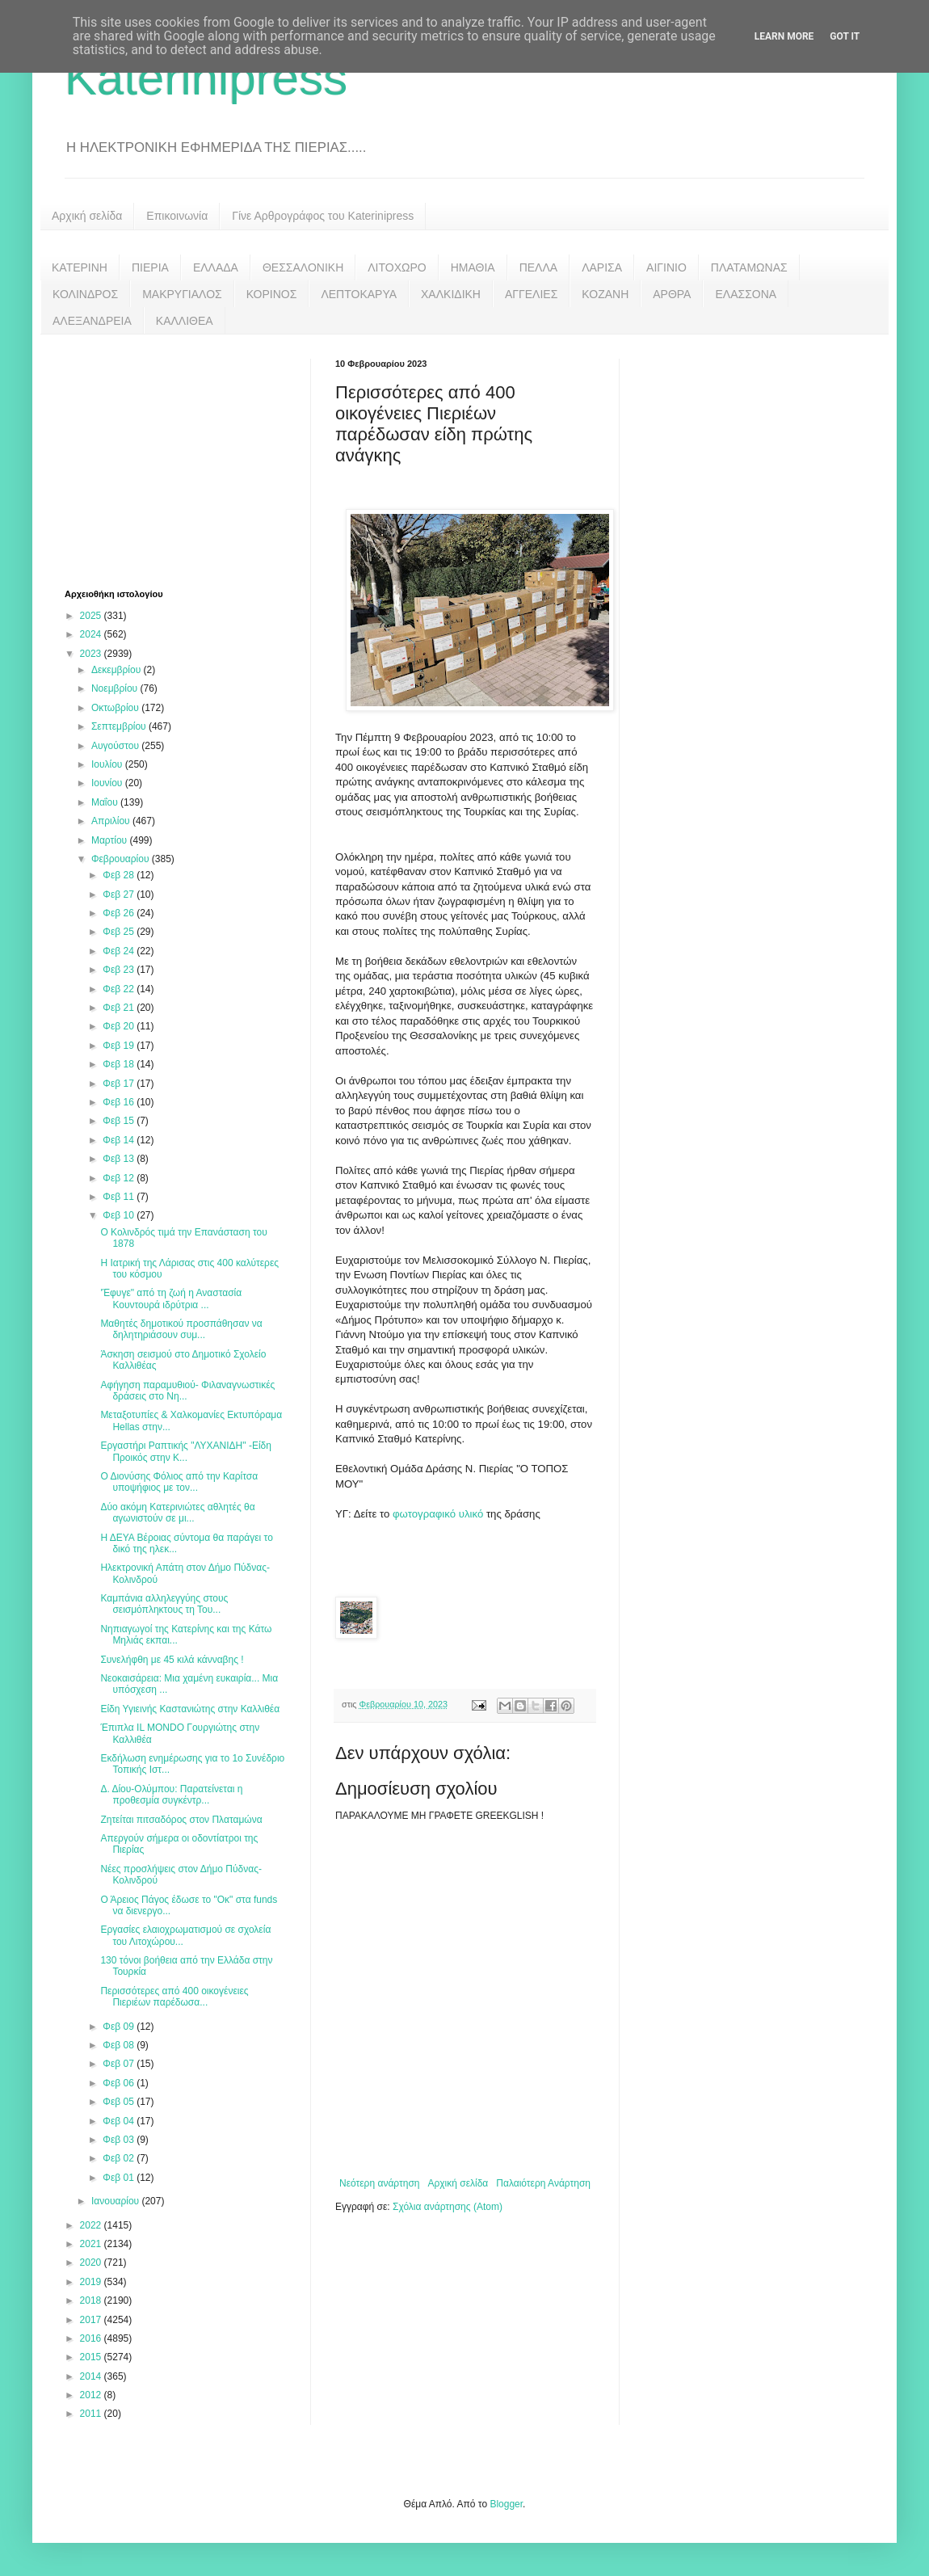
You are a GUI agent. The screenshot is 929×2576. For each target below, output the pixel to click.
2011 (92, 2413)
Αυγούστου (116, 745)
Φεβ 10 (120, 1215)
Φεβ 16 (120, 1102)
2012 (92, 2395)
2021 (92, 2244)
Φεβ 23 (120, 969)
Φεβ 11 (120, 1196)
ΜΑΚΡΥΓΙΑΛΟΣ (182, 294)
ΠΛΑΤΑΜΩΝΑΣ (749, 267)
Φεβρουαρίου (121, 859)
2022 (92, 2225)
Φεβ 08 (120, 2045)
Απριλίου (111, 821)
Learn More (784, 36)
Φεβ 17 (120, 1083)
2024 (92, 634)
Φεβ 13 (120, 1158)
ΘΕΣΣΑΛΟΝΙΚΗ (303, 267)
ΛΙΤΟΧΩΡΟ (397, 267)
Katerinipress (206, 78)
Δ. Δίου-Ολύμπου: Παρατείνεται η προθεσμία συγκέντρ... (171, 1794)
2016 (92, 2338)
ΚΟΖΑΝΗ (605, 294)
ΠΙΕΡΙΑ (150, 267)
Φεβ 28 (120, 875)
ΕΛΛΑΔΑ (215, 267)
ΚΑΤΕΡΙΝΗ (79, 267)
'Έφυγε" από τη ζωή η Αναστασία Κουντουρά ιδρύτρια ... (171, 1298)
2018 (92, 2300)
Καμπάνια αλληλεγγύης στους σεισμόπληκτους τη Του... (164, 1604)
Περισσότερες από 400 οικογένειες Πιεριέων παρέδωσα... (174, 1996)
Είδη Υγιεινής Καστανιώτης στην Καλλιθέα (190, 1709)
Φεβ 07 (120, 2063)
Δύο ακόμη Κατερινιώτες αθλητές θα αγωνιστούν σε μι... (177, 1512)
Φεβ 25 (120, 931)
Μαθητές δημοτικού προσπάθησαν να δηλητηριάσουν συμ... (181, 1329)
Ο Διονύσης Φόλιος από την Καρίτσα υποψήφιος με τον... (179, 1482)
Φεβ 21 (120, 1007)
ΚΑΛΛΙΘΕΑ (184, 320)
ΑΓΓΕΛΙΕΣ (531, 294)
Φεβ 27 (120, 894)
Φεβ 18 (120, 1064)
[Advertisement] (186, 460)
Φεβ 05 (120, 2101)
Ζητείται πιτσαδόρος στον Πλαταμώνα (181, 1819)
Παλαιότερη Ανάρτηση (543, 2183)
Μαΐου (105, 802)
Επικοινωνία (177, 215)
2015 (92, 2357)
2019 (92, 2282)
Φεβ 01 (120, 2177)
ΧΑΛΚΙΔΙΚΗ (451, 294)
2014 (92, 2376)
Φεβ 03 (120, 2139)
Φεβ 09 (120, 2026)
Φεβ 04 (120, 2121)
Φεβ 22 (120, 989)
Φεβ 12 (120, 1178)
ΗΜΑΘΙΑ (473, 267)
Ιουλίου (108, 764)
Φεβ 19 (120, 1045)
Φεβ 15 (120, 1120)
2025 (92, 615)
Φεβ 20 (120, 1026)
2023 (92, 653)
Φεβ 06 (120, 2083)
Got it (845, 36)
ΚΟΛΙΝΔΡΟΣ (85, 294)
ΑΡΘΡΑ (672, 294)
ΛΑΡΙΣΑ (602, 267)
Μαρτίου (110, 840)
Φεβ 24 (120, 951)
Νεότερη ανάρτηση (379, 2183)
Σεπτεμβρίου (120, 726)
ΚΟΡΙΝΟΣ (271, 294)
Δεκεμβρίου (117, 670)
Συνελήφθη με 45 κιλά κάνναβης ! (171, 1659)
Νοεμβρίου (116, 688)
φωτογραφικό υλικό (439, 1514)
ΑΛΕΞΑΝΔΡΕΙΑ (92, 320)
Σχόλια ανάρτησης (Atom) (447, 2206)
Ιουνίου (108, 783)
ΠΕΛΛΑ (538, 267)
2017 (92, 2320)
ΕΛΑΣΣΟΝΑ (745, 294)
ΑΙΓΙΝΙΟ (666, 267)
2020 (92, 2262)
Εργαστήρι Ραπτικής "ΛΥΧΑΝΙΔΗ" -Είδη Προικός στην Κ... (185, 1451)
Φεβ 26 (120, 913)
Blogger (506, 2504)
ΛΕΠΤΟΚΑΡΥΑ (359, 294)
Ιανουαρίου (116, 2201)
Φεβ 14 (120, 1140)
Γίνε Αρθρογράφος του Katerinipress (323, 215)
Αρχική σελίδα (87, 215)
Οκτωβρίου (116, 707)
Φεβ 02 (120, 2158)
